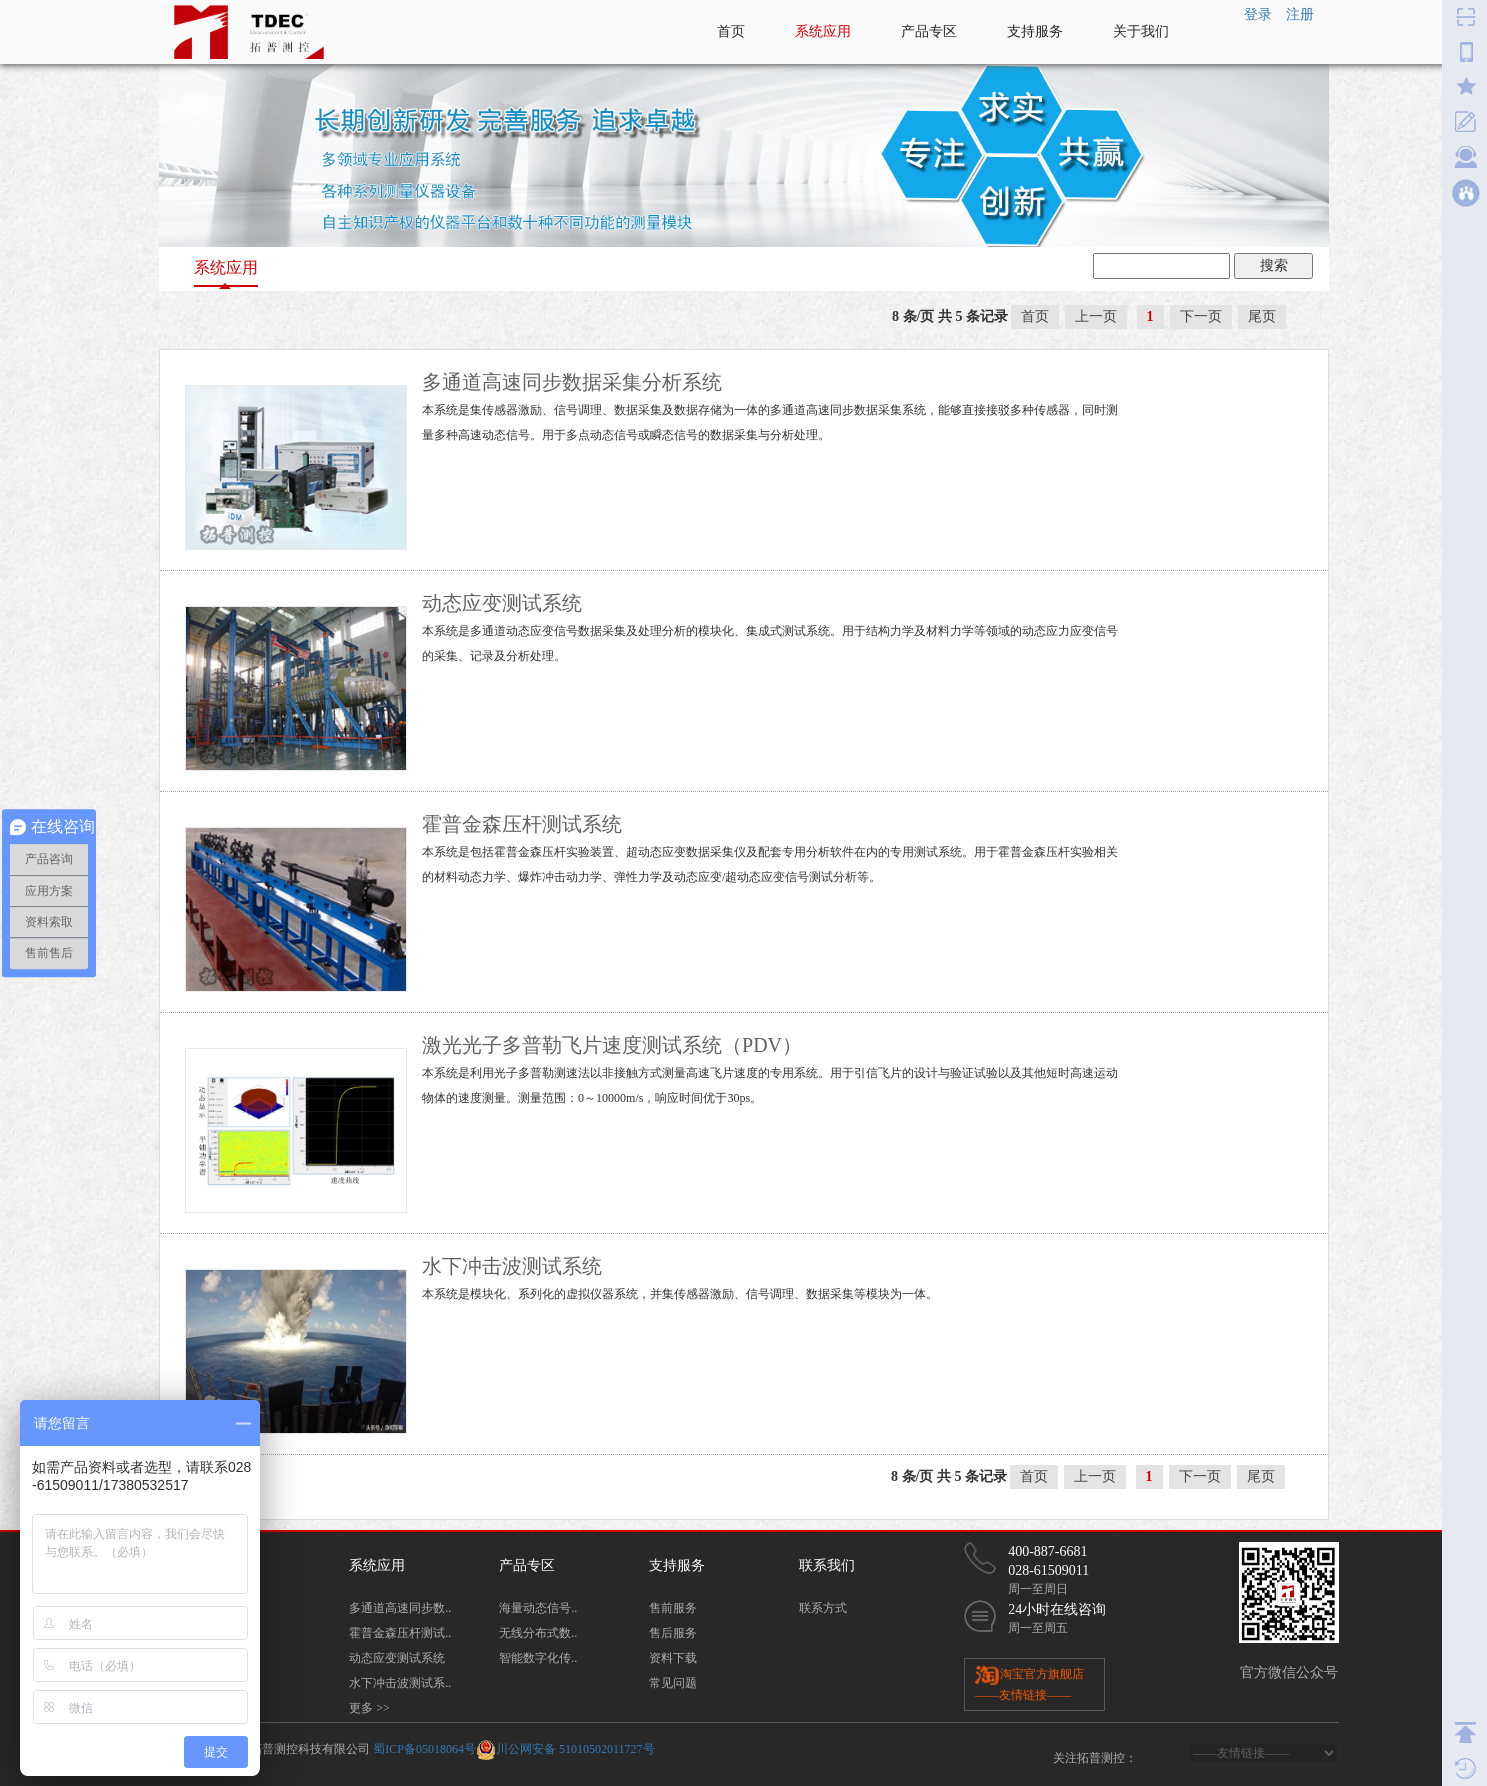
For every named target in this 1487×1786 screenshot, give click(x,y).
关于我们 (1141, 31)
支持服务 (1035, 31)
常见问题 (673, 1683)
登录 (1258, 14)
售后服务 (673, 1633)
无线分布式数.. (538, 1633)
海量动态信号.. (538, 1608)
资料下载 (673, 1658)
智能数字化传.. (538, 1658)
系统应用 (823, 31)
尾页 (1262, 316)
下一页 (1201, 316)
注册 (1300, 14)
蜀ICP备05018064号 (424, 1748)
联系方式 (823, 1608)
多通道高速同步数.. (400, 1608)
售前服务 (673, 1608)
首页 (731, 31)
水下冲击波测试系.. (400, 1683)
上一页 (1096, 316)
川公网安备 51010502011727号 (575, 1748)
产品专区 (929, 31)
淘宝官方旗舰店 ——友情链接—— (1029, 1683)
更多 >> (369, 1708)
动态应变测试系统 (397, 1658)
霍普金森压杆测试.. (400, 1633)
